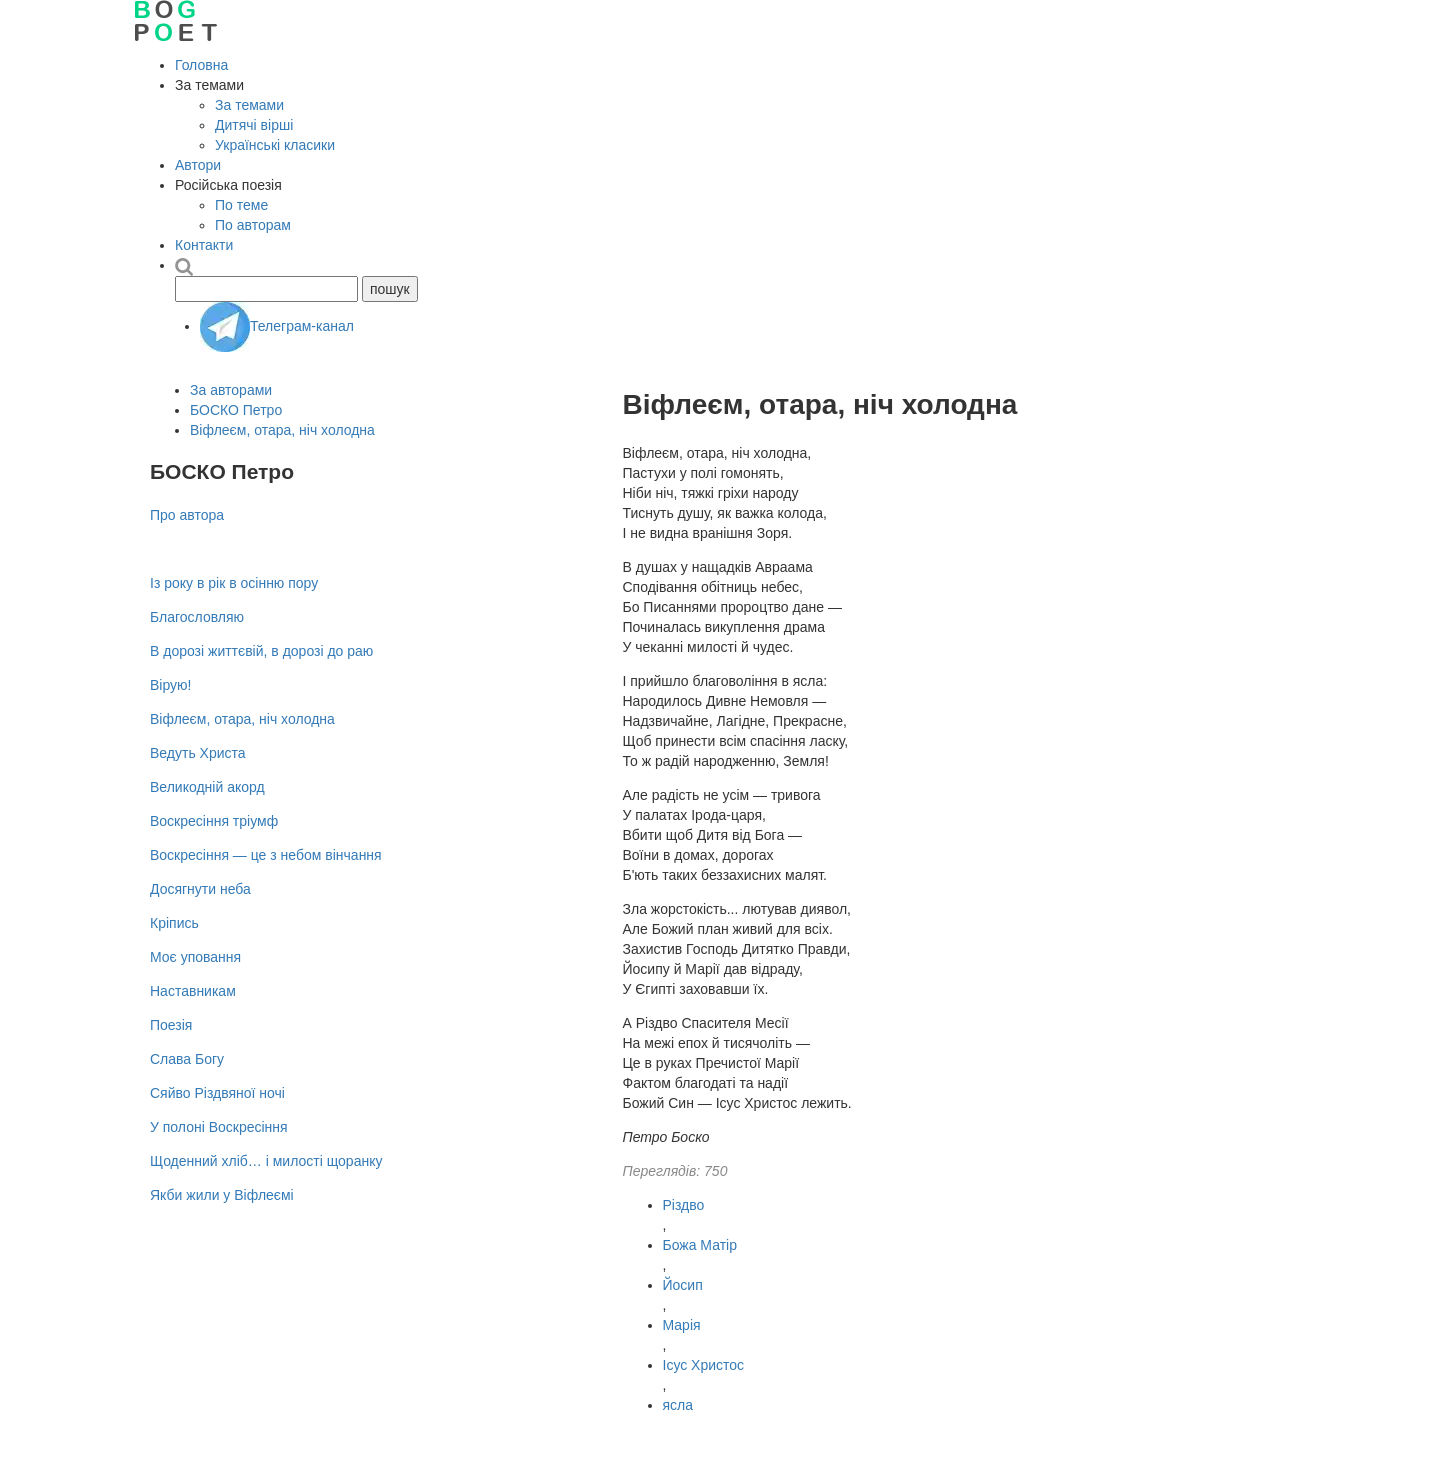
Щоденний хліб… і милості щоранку (266, 1161)
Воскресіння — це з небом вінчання (266, 855)
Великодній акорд (207, 787)
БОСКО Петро (236, 410)
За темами (249, 105)
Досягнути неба (200, 889)
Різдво (684, 1205)
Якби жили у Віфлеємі (222, 1195)
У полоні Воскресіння (219, 1127)
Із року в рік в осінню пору (234, 583)
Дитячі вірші (254, 125)
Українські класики (275, 145)
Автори (198, 165)
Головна (201, 65)
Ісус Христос (704, 1365)
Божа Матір (700, 1245)
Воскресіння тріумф (214, 821)
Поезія (171, 1025)
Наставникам (193, 991)
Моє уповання (195, 957)
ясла (678, 1405)
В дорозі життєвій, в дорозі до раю (261, 651)
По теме (241, 205)
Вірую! (170, 685)
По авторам (253, 225)
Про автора (187, 515)
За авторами (231, 390)
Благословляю (197, 617)
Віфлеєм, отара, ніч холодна (282, 430)
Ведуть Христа (198, 753)
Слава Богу (187, 1059)
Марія (682, 1325)
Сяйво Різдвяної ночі (217, 1093)
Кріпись (174, 923)
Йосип (683, 1285)
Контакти (204, 245)
